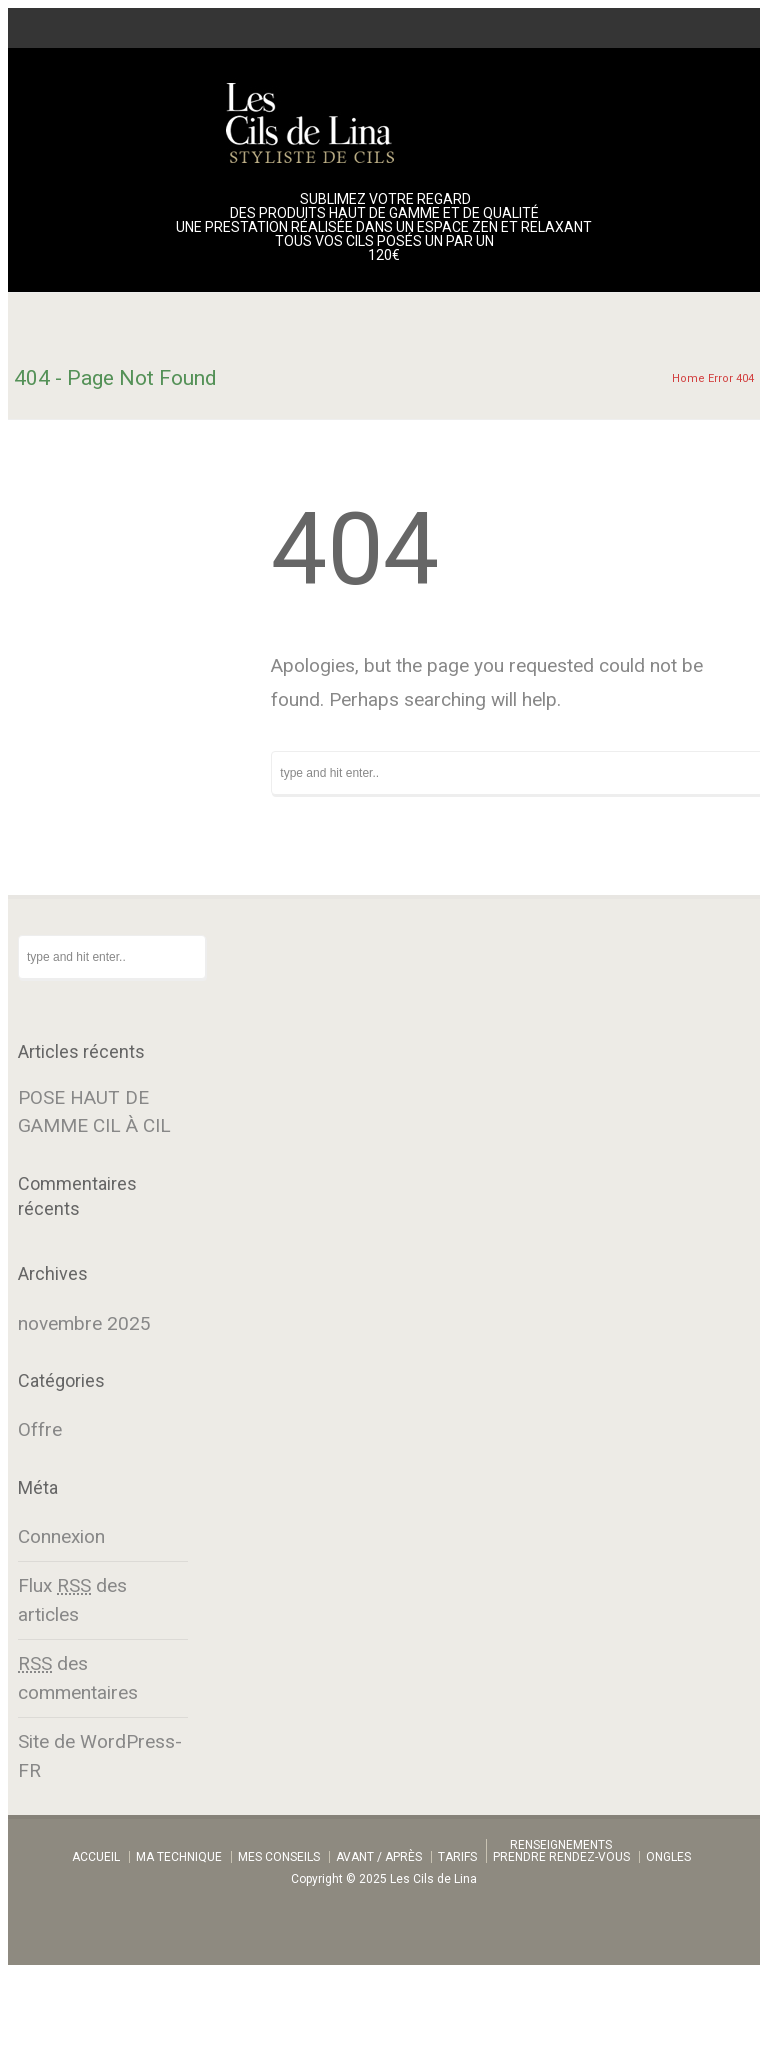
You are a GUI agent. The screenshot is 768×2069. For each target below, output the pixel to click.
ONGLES (668, 1857)
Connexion (61, 1536)
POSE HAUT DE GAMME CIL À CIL (94, 1112)
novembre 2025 (84, 1323)
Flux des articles (72, 1600)
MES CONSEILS (279, 1857)
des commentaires (78, 1678)
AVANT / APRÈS (379, 1857)
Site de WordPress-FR (100, 1756)
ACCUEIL (96, 1857)
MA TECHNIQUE (179, 1857)
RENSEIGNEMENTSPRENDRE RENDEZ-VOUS (561, 1851)
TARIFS (457, 1857)
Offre (40, 1429)
